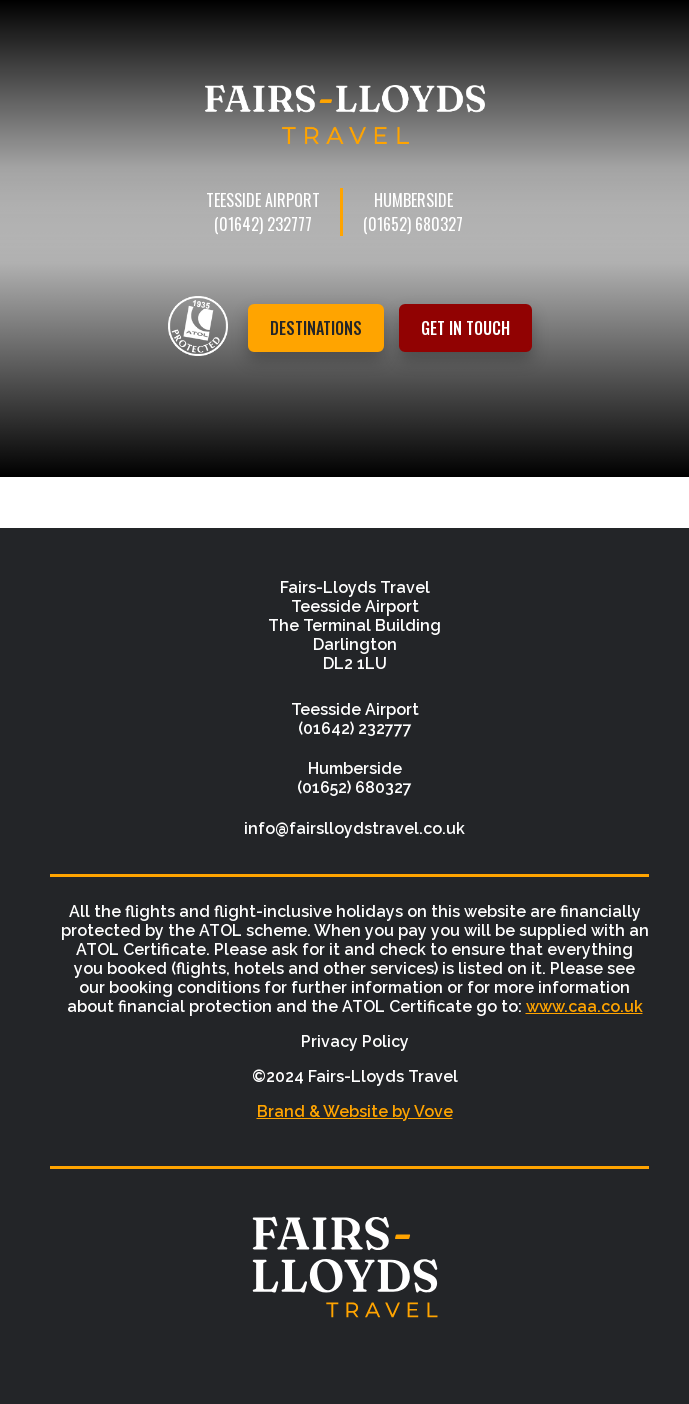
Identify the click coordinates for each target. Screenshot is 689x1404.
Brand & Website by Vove (355, 1111)
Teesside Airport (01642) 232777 (263, 212)
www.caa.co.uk (584, 1006)
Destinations (316, 328)
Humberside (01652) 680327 (413, 212)
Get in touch (465, 328)
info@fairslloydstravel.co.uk (354, 828)
